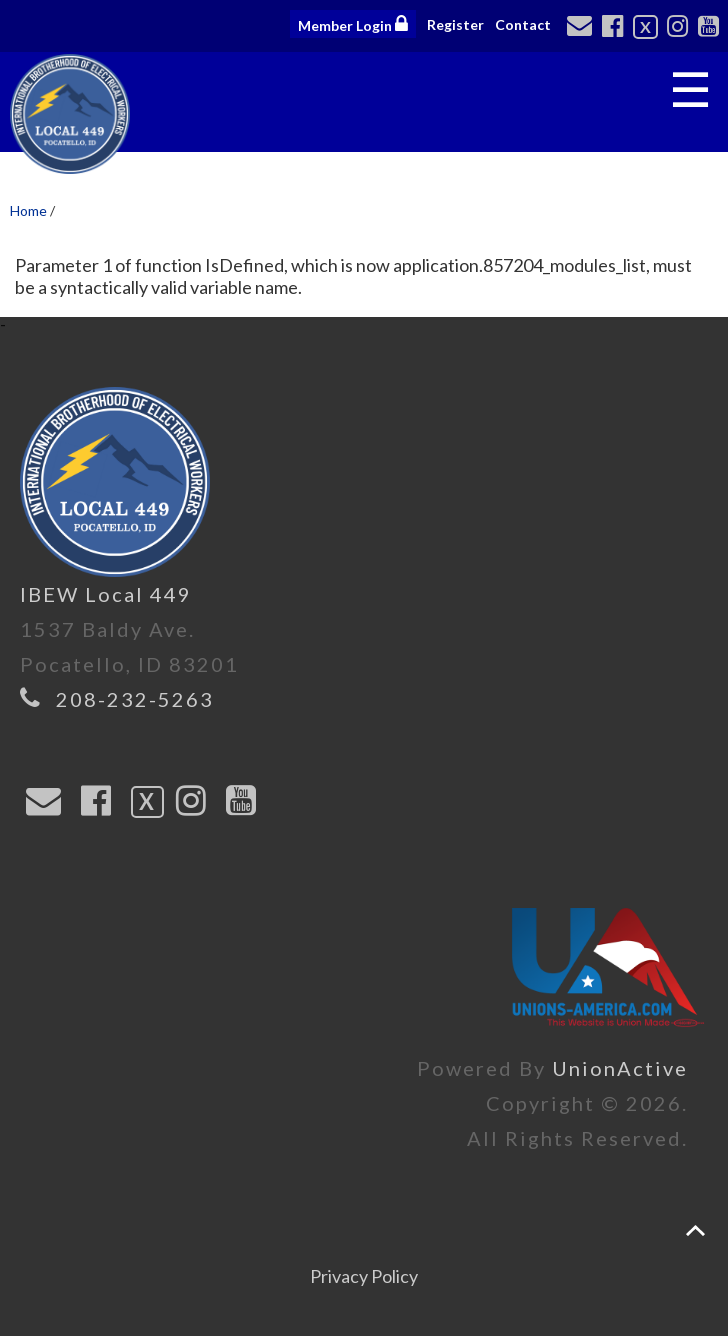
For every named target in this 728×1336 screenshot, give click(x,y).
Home (28, 210)
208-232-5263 (135, 699)
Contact (523, 24)
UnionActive (620, 1068)
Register (455, 24)
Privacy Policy (364, 1276)
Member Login (353, 24)
